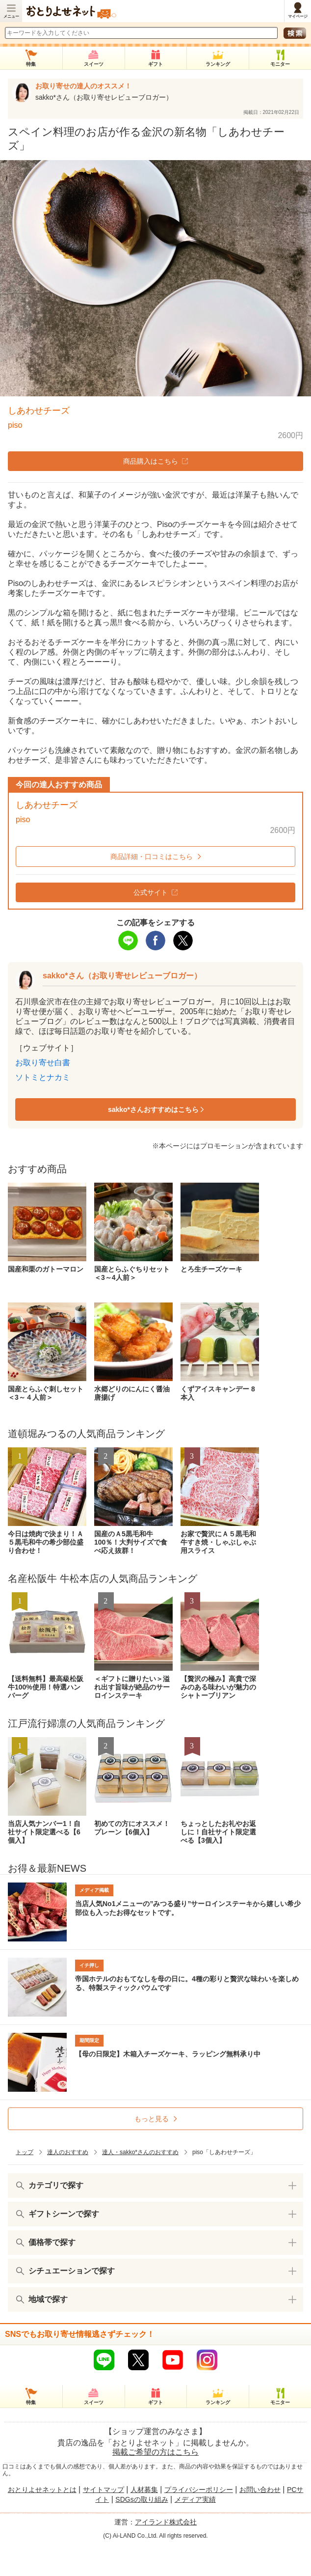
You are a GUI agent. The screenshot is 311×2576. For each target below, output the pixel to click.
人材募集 (144, 2489)
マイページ (298, 16)
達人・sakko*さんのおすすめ (140, 2152)
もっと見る (151, 2119)
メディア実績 (195, 2499)
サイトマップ (103, 2489)
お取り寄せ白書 (42, 1062)
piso (15, 425)
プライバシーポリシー (198, 2489)
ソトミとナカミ (42, 1077)
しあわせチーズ (39, 410)
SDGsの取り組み (141, 2499)
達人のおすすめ (67, 2152)
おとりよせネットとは (42, 2489)
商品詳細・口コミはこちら (151, 856)
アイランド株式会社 (166, 2522)
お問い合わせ (260, 2489)
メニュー (11, 16)
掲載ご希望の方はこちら (155, 2452)
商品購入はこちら (155, 461)
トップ (24, 2152)
